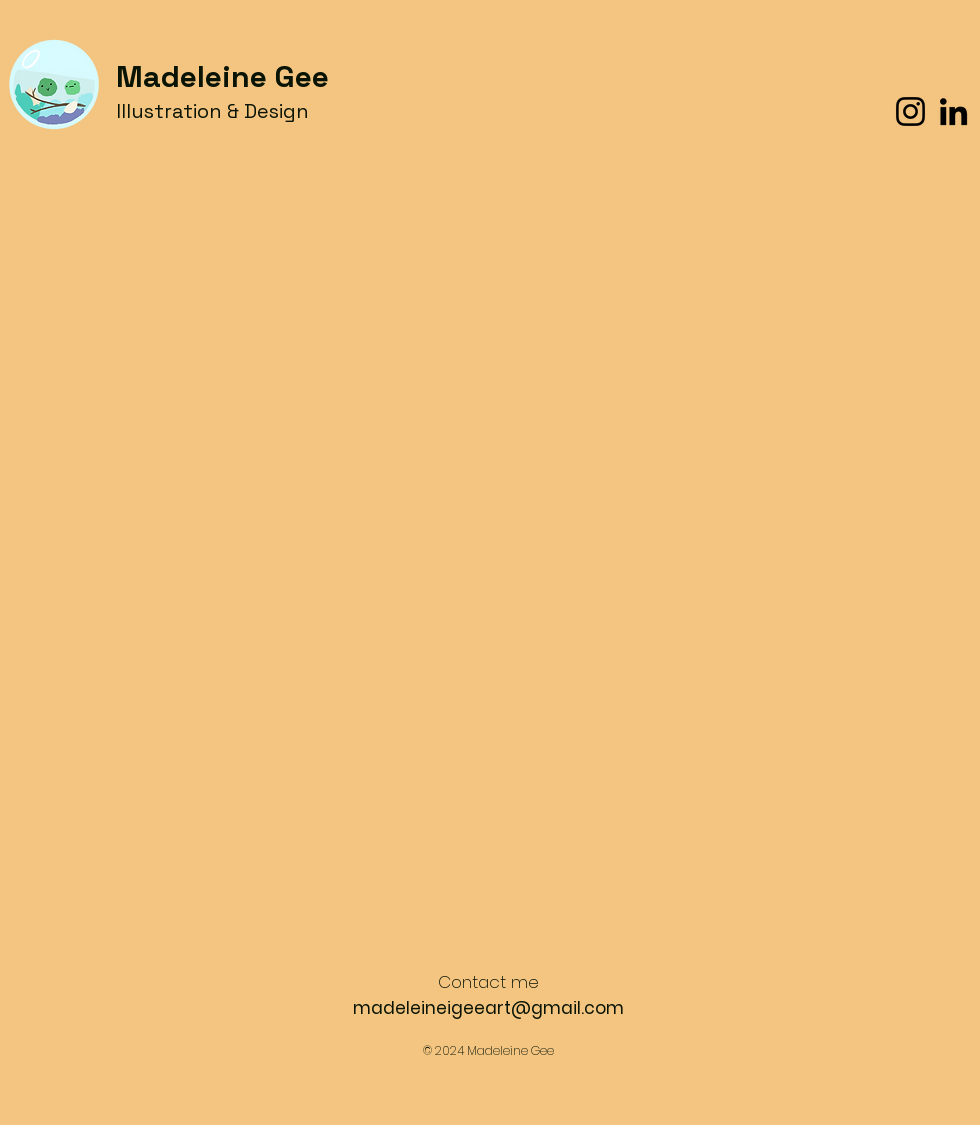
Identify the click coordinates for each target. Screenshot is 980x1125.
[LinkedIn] (953, 111)
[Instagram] (910, 111)
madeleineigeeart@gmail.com (488, 1008)
